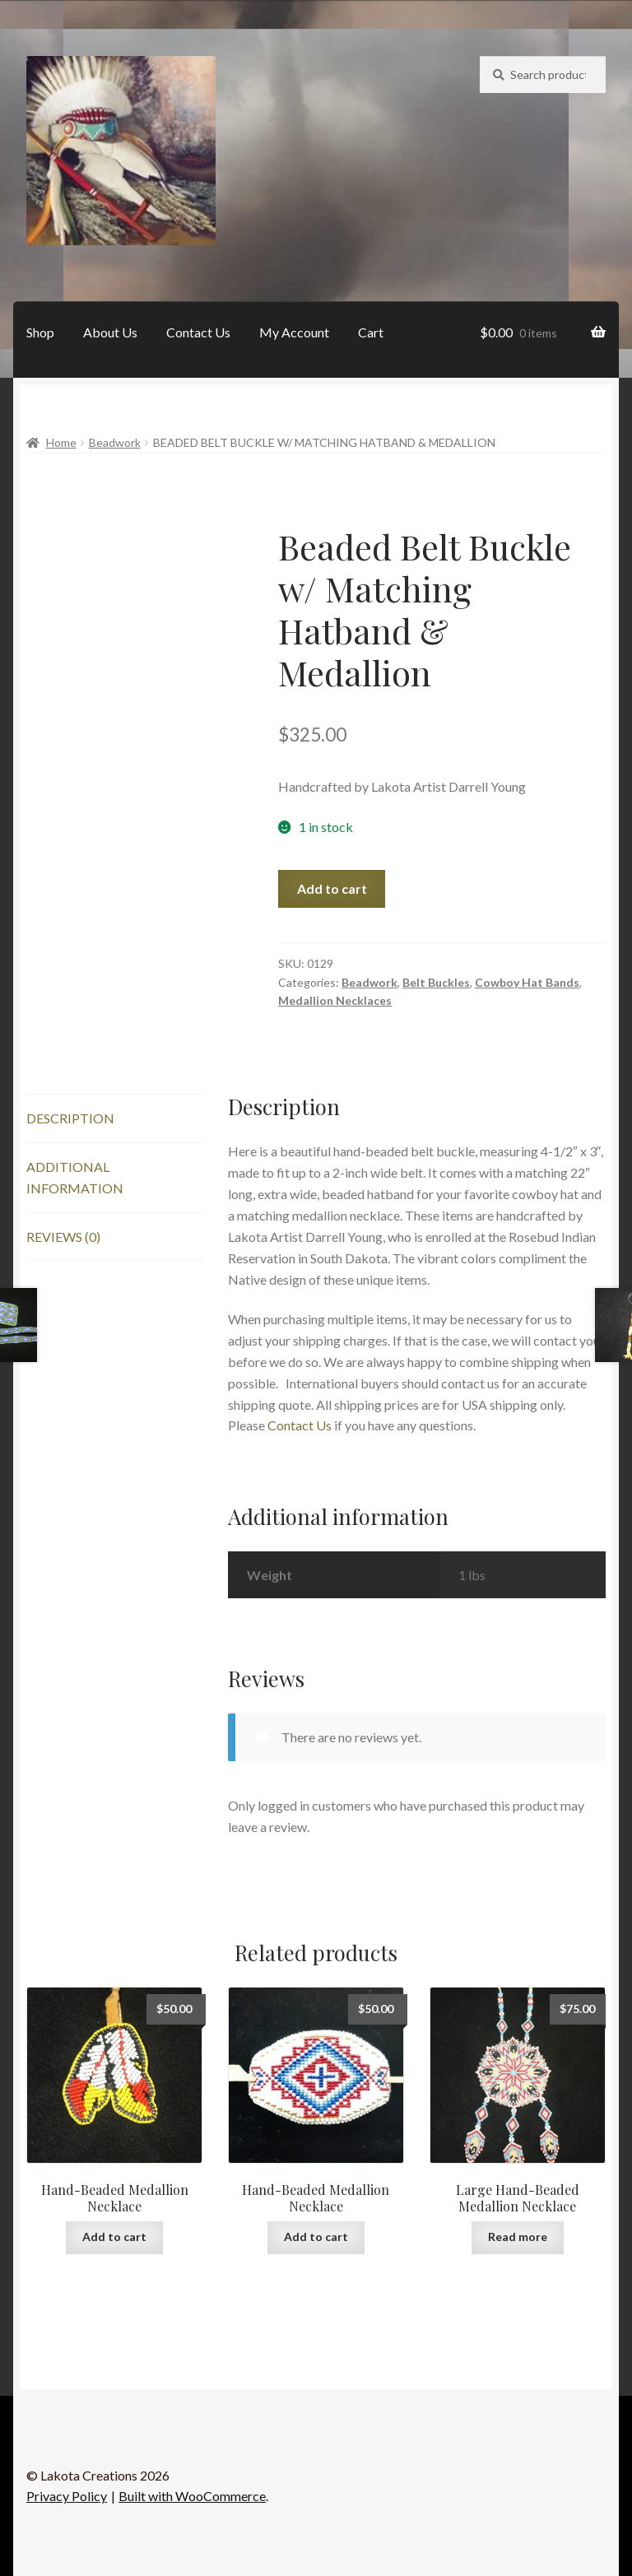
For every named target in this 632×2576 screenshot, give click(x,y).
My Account (294, 332)
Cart (370, 332)
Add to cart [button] (114, 2237)
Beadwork (115, 442)
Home (61, 442)
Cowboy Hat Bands (527, 982)
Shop (40, 332)
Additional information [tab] (74, 1177)
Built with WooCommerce (192, 2496)
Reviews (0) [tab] (63, 1236)
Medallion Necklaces (335, 1000)
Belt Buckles (436, 982)
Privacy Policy (66, 2496)
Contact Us (198, 332)
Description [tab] (70, 1118)
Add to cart (332, 888)
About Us (110, 332)
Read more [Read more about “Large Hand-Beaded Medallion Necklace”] (517, 2237)
